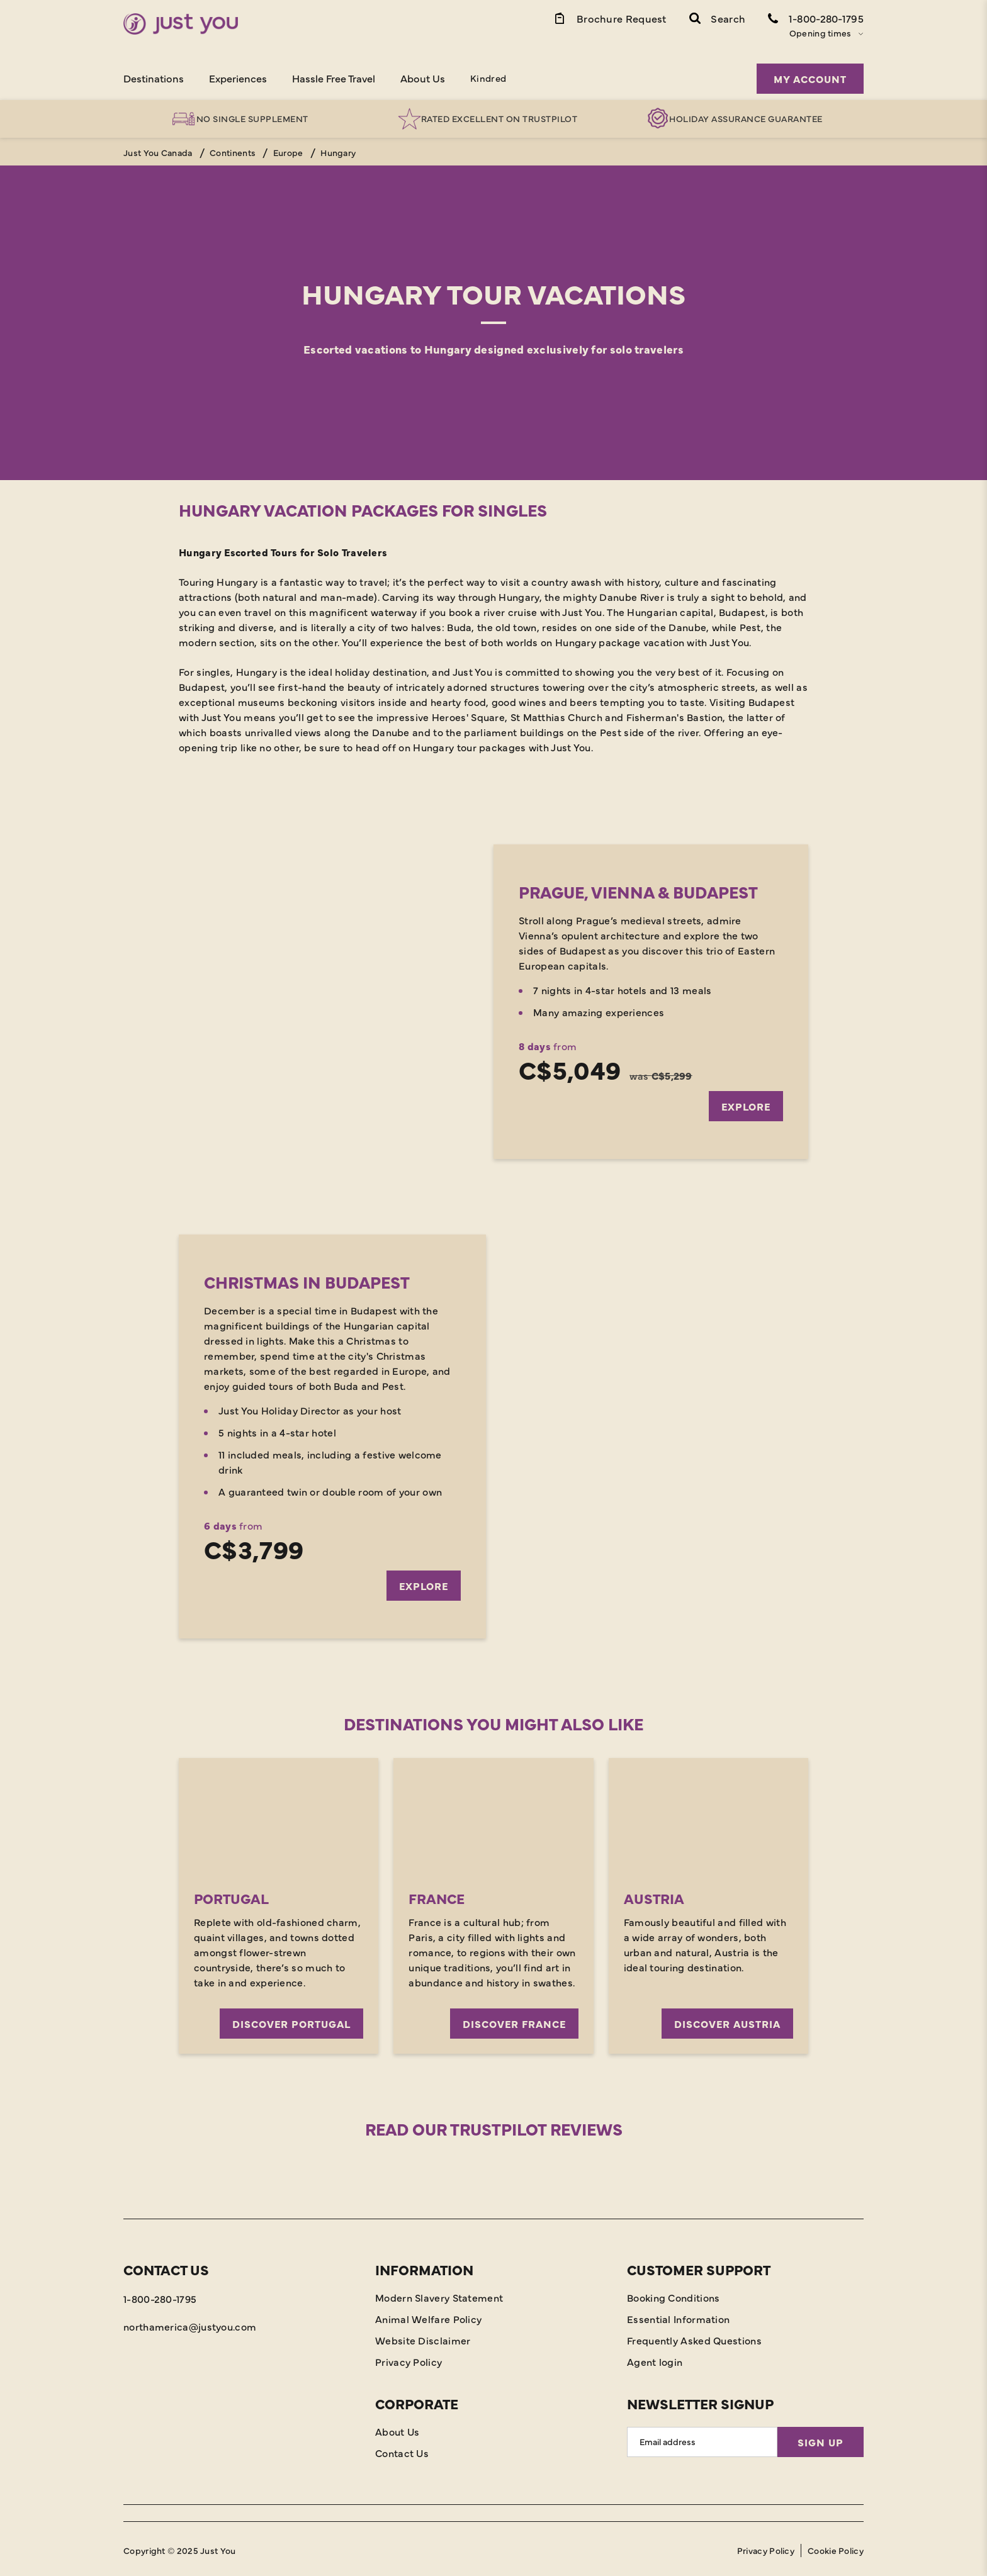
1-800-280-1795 (159, 2295)
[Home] (180, 24)
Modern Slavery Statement (439, 2294)
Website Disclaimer (422, 2337)
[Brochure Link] (610, 17)
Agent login (654, 2358)
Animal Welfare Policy (428, 2315)
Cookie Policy (836, 2547)
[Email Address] (702, 2439)
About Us (422, 78)
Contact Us (402, 2449)
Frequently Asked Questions (694, 2337)
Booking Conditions (673, 2294)
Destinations (153, 78)
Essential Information (678, 2315)
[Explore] (493, 1001)
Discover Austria (727, 2020)
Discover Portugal (291, 2020)
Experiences (238, 78)
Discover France (514, 2020)
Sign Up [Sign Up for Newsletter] (820, 2439)
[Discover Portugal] (278, 1816)
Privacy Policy (408, 2358)
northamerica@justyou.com (189, 2323)
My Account (810, 79)
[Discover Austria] (708, 1816)
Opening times (820, 32)
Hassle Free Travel (333, 78)
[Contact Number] (816, 17)
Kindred (488, 77)
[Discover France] (493, 1816)
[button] (717, 17)
